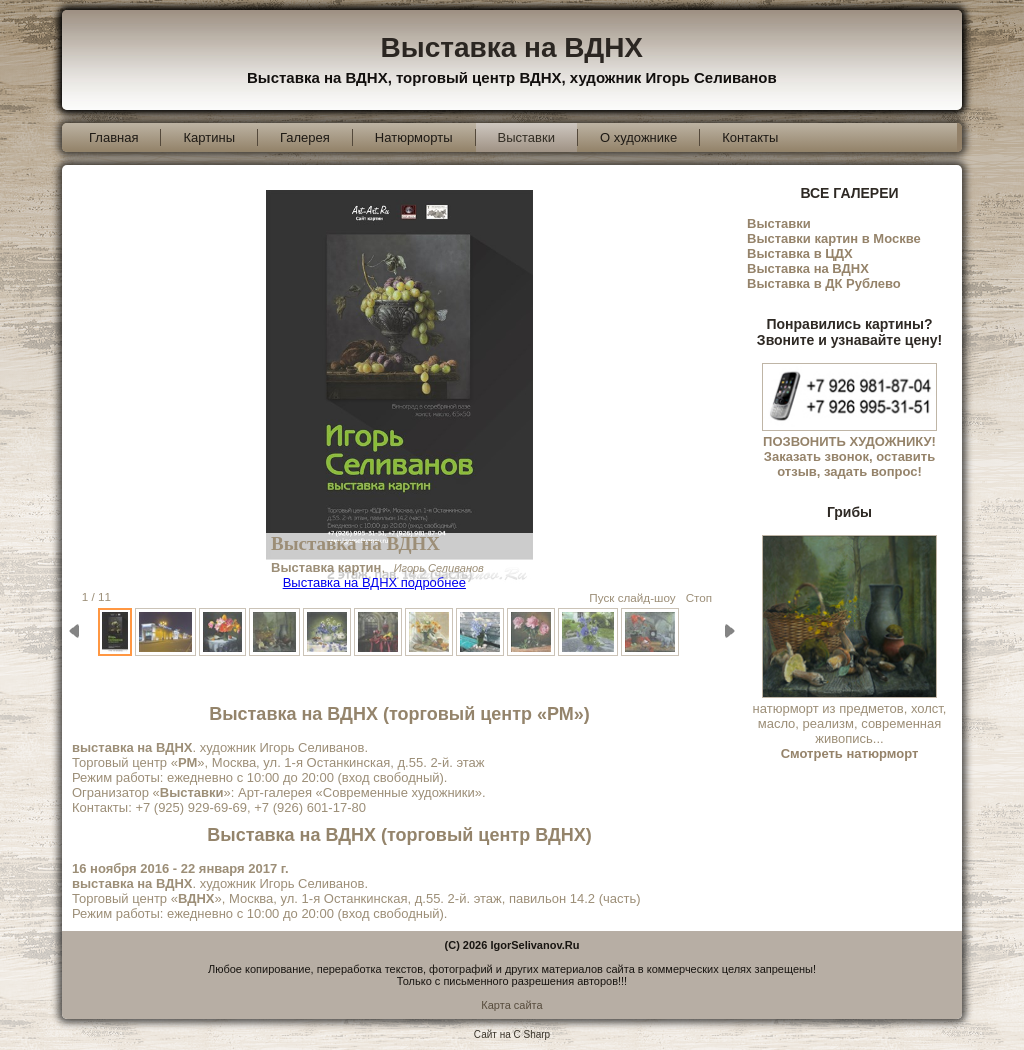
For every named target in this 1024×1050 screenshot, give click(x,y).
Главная (113, 137)
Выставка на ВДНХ (512, 47)
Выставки (526, 137)
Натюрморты (414, 137)
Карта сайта (511, 1005)
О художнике (638, 137)
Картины (209, 137)
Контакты (750, 137)
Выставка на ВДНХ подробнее (374, 582)
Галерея (305, 137)
